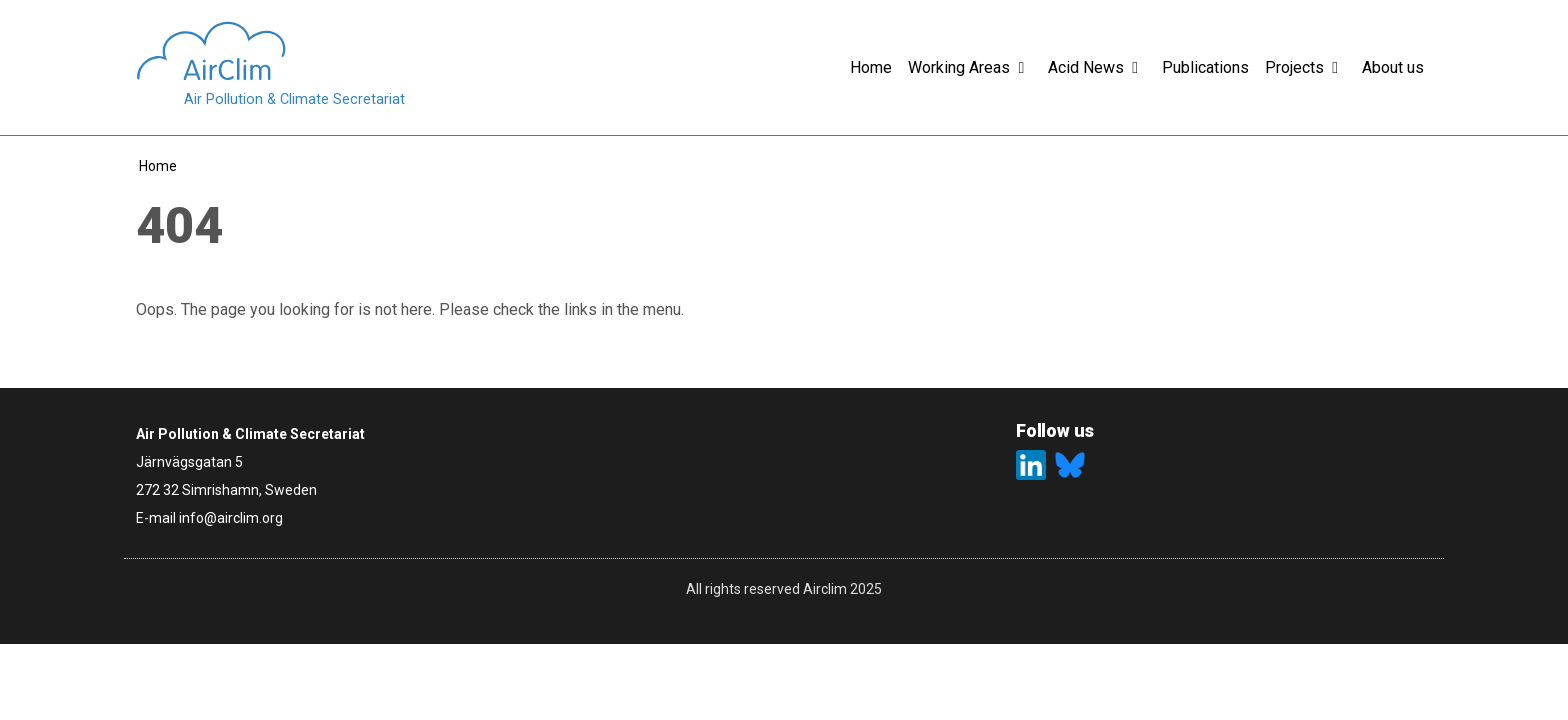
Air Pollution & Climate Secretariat (294, 99)
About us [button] (1393, 67)
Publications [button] (1205, 67)
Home (158, 166)
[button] (1029, 68)
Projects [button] (1294, 67)
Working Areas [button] (959, 67)
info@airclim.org (231, 518)
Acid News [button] (1086, 67)
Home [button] (871, 67)
